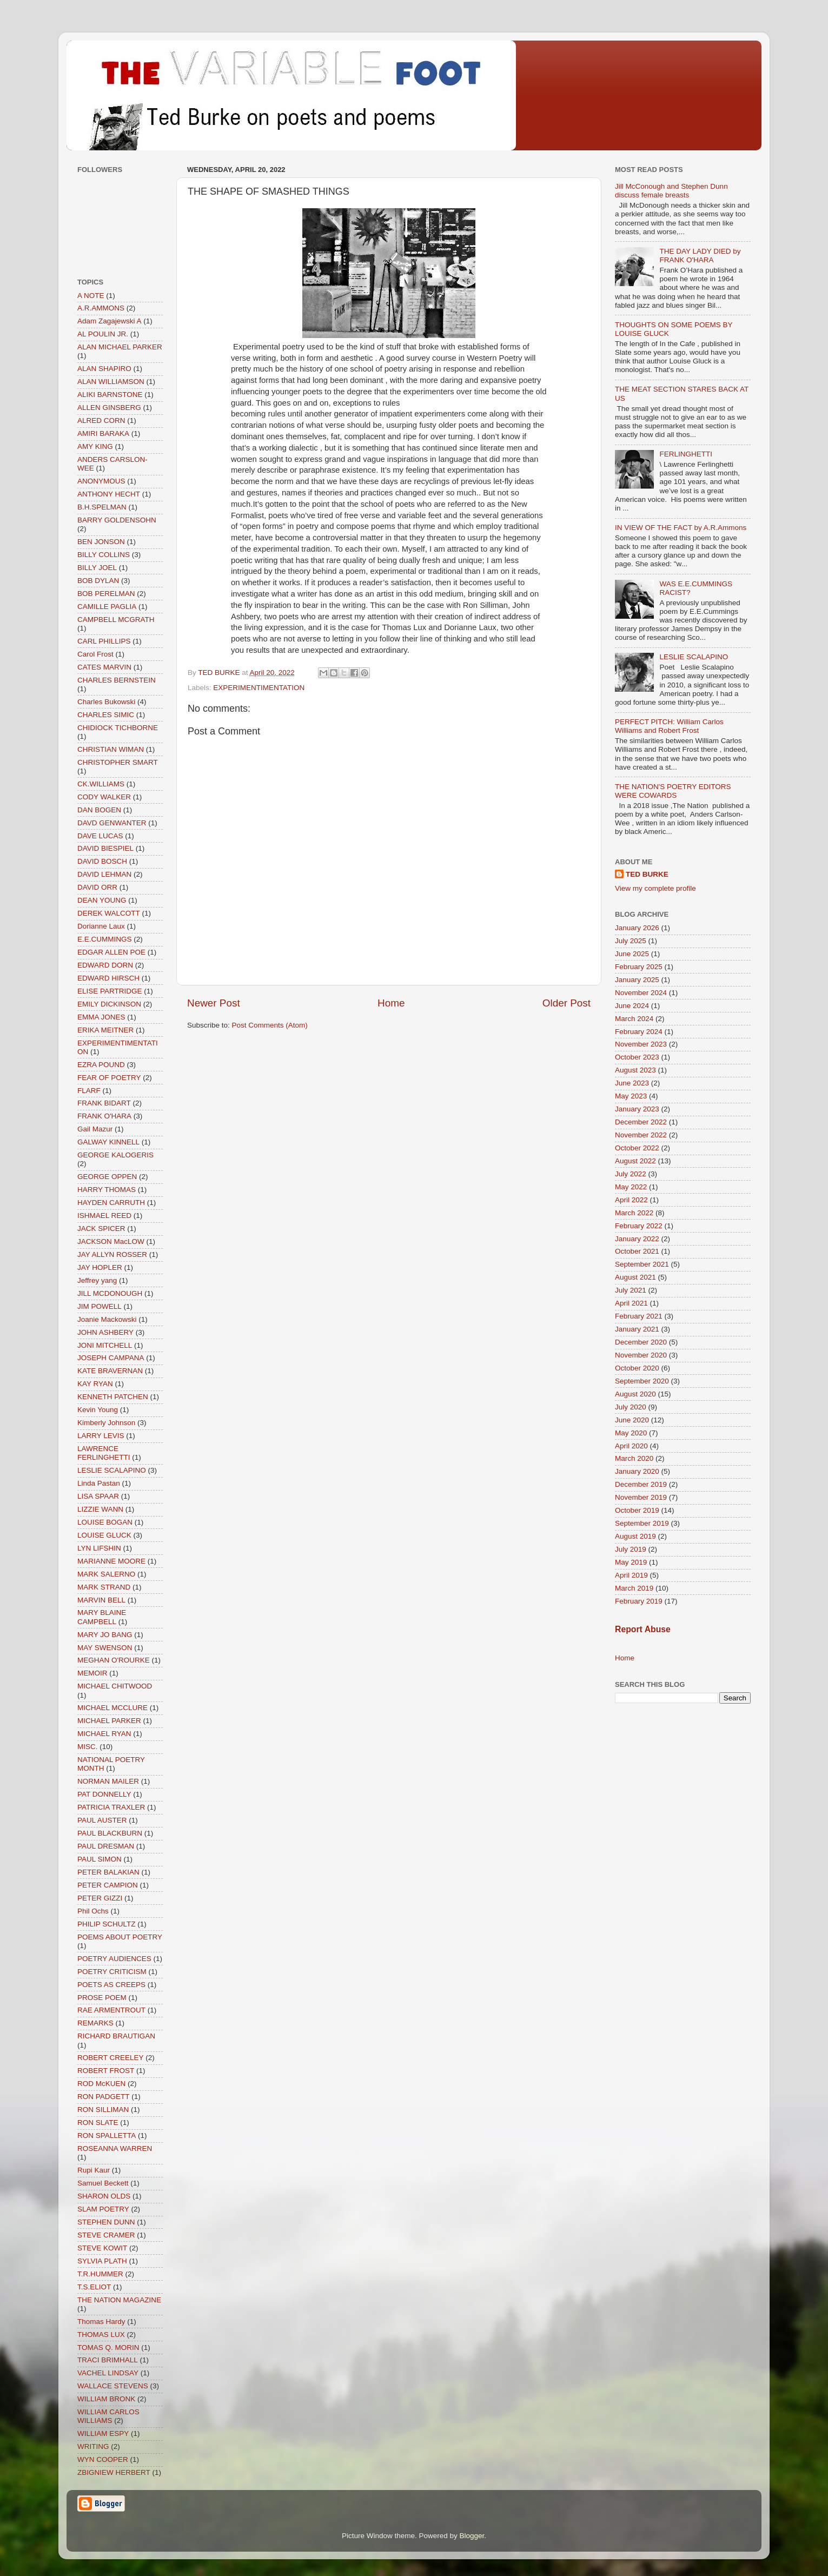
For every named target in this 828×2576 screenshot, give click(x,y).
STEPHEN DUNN (106, 2222)
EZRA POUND (101, 1065)
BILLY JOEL (97, 568)
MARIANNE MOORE (111, 1561)
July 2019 (630, 1549)
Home (391, 1003)
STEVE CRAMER (106, 2235)
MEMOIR (92, 1673)
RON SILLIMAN (103, 2109)
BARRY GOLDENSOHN (116, 520)
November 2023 (641, 1044)
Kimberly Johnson (106, 1423)
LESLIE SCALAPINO (111, 1470)
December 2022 (641, 1122)
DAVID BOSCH (102, 861)
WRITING (93, 2446)
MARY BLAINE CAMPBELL (101, 1616)
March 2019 (634, 1588)
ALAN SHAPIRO (104, 369)
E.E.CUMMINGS (104, 939)
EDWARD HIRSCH (108, 978)
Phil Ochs (93, 1911)
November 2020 (641, 1355)
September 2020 (642, 1381)
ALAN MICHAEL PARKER (119, 347)
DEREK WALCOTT (108, 913)
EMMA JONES (101, 1017)
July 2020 (630, 1407)
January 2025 (637, 980)
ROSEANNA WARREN (114, 2148)
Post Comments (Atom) (270, 1025)
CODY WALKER (104, 797)
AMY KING (95, 446)
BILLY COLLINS (103, 555)
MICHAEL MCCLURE (112, 1708)
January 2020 (637, 1471)
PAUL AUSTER (102, 1820)
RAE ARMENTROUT (111, 2010)
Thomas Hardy (101, 2321)
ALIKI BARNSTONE (110, 394)
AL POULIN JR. (102, 334)
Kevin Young (97, 1410)
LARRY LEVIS (100, 1436)
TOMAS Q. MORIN (108, 2347)
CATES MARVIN (104, 667)
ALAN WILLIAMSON (110, 382)
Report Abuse (643, 1629)
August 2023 (635, 1070)
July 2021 (630, 1290)
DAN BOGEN (99, 810)
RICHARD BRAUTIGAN (116, 2036)
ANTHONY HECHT (108, 494)
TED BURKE (647, 874)
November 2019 (641, 1497)
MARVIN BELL (101, 1600)
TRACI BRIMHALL (107, 2360)
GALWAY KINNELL (108, 1142)
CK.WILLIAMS (100, 784)
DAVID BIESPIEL (105, 848)
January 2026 (637, 928)
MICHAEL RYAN (104, 1734)
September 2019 (642, 1523)
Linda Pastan (98, 1483)
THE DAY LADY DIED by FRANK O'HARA (699, 255)
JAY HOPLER (99, 1267)
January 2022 (637, 1239)
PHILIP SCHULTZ (106, 1924)
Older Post (566, 1003)
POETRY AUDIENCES (114, 1959)
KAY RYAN (95, 1384)
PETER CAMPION (107, 1885)
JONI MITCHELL (104, 1345)
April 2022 (631, 1200)
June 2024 (632, 1006)
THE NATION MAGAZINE (119, 2300)
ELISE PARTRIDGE (109, 991)
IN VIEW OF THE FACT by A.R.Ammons (680, 528)
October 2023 (637, 1057)
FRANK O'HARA (104, 1116)
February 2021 (639, 1316)
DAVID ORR (97, 887)
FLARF (89, 1091)
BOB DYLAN (98, 581)
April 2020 (631, 1446)
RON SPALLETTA (106, 2135)
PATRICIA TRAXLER (111, 1807)
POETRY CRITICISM (112, 1972)
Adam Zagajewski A (109, 321)
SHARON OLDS (103, 2196)
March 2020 (634, 1458)
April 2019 (631, 1575)
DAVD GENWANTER (112, 823)
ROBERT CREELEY (110, 2058)
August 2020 (635, 1394)
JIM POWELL (99, 1306)
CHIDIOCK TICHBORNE (117, 728)
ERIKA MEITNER (105, 1030)
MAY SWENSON (105, 1648)
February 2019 (639, 1601)
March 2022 (634, 1213)
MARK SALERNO (106, 1574)
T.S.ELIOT (94, 2287)
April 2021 (631, 1303)
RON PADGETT (103, 2096)
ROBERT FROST (105, 2071)
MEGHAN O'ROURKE (113, 1660)
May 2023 (631, 1096)
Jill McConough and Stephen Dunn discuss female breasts (671, 190)
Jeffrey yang (97, 1280)
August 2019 (635, 1536)
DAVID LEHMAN (104, 874)
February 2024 (639, 1032)
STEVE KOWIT (102, 2248)
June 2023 (632, 1083)
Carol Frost (95, 654)
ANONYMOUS (101, 481)
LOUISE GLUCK (104, 1535)
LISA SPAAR (98, 1496)
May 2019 (631, 1562)
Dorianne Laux (101, 926)
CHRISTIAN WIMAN (110, 749)
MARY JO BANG (105, 1635)
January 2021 (637, 1329)
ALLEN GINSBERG (109, 407)
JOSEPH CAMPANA (110, 1358)
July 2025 (630, 941)
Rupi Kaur (93, 2170)
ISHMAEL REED (104, 1215)
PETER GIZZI (99, 1898)
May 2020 (631, 1433)
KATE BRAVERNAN (110, 1371)
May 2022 (631, 1187)
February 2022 (639, 1226)
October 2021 (637, 1251)
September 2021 (642, 1264)
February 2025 (639, 967)
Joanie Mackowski (107, 1319)
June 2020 (632, 1420)
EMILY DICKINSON (109, 1004)
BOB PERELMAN (106, 594)
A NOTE (90, 296)
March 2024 (634, 1019)
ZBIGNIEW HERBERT (113, 2472)
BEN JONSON (101, 542)
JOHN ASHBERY (105, 1332)
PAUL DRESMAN (105, 1846)
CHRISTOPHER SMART (117, 762)
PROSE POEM (102, 1998)
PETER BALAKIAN (108, 1872)
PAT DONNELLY (104, 1794)
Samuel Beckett (103, 2183)
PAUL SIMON (99, 1859)
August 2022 (635, 1161)
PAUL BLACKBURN (109, 1833)
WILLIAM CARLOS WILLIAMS (108, 2416)
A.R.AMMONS (100, 308)
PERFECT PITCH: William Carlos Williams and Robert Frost (669, 726)
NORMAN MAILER (108, 1781)
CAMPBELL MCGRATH (116, 619)
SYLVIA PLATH (102, 2261)
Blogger (472, 2536)
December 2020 (641, 1342)
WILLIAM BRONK (106, 2399)
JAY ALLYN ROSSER (112, 1254)
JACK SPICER (101, 1228)
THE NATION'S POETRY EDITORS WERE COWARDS (673, 791)
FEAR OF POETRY (109, 1078)
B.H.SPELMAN (102, 507)
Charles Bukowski (106, 702)
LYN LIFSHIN (99, 1548)
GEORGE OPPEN (107, 1177)
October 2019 (637, 1510)
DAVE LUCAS (100, 836)
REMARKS (95, 2023)
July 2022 (630, 1174)
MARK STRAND (103, 1587)
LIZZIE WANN (100, 1509)
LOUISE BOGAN (105, 1522)
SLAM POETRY (103, 2209)
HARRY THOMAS (106, 1190)
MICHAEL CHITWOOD (114, 1686)
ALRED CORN (101, 420)
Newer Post (213, 1003)
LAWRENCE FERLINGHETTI (103, 1453)
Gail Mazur (94, 1129)
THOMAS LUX (101, 2334)
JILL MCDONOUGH (109, 1293)
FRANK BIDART (104, 1103)
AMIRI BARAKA (103, 433)
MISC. (87, 1747)
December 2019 (641, 1484)
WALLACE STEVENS (112, 2386)
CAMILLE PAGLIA (106, 606)
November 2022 (641, 1135)
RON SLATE (97, 2122)
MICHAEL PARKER (109, 1721)
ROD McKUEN (101, 2084)
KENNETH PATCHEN (112, 1397)
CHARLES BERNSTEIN (116, 680)
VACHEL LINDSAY (107, 2373)
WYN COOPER (102, 2459)
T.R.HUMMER (100, 2274)
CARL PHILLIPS (104, 641)
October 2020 (637, 1368)
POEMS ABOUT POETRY (119, 1937)
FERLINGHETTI (685, 454)
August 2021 (635, 1277)
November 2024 (641, 993)
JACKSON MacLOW (110, 1241)
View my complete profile (655, 888)
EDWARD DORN (105, 965)
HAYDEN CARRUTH (111, 1202)
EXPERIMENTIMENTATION (258, 688)
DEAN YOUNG (102, 900)
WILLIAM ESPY (103, 2433)
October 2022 (637, 1148)
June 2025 (632, 954)
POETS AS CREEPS (111, 1985)
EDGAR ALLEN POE (111, 952)
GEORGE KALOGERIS (115, 1155)
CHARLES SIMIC (105, 715)
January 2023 (637, 1109)
